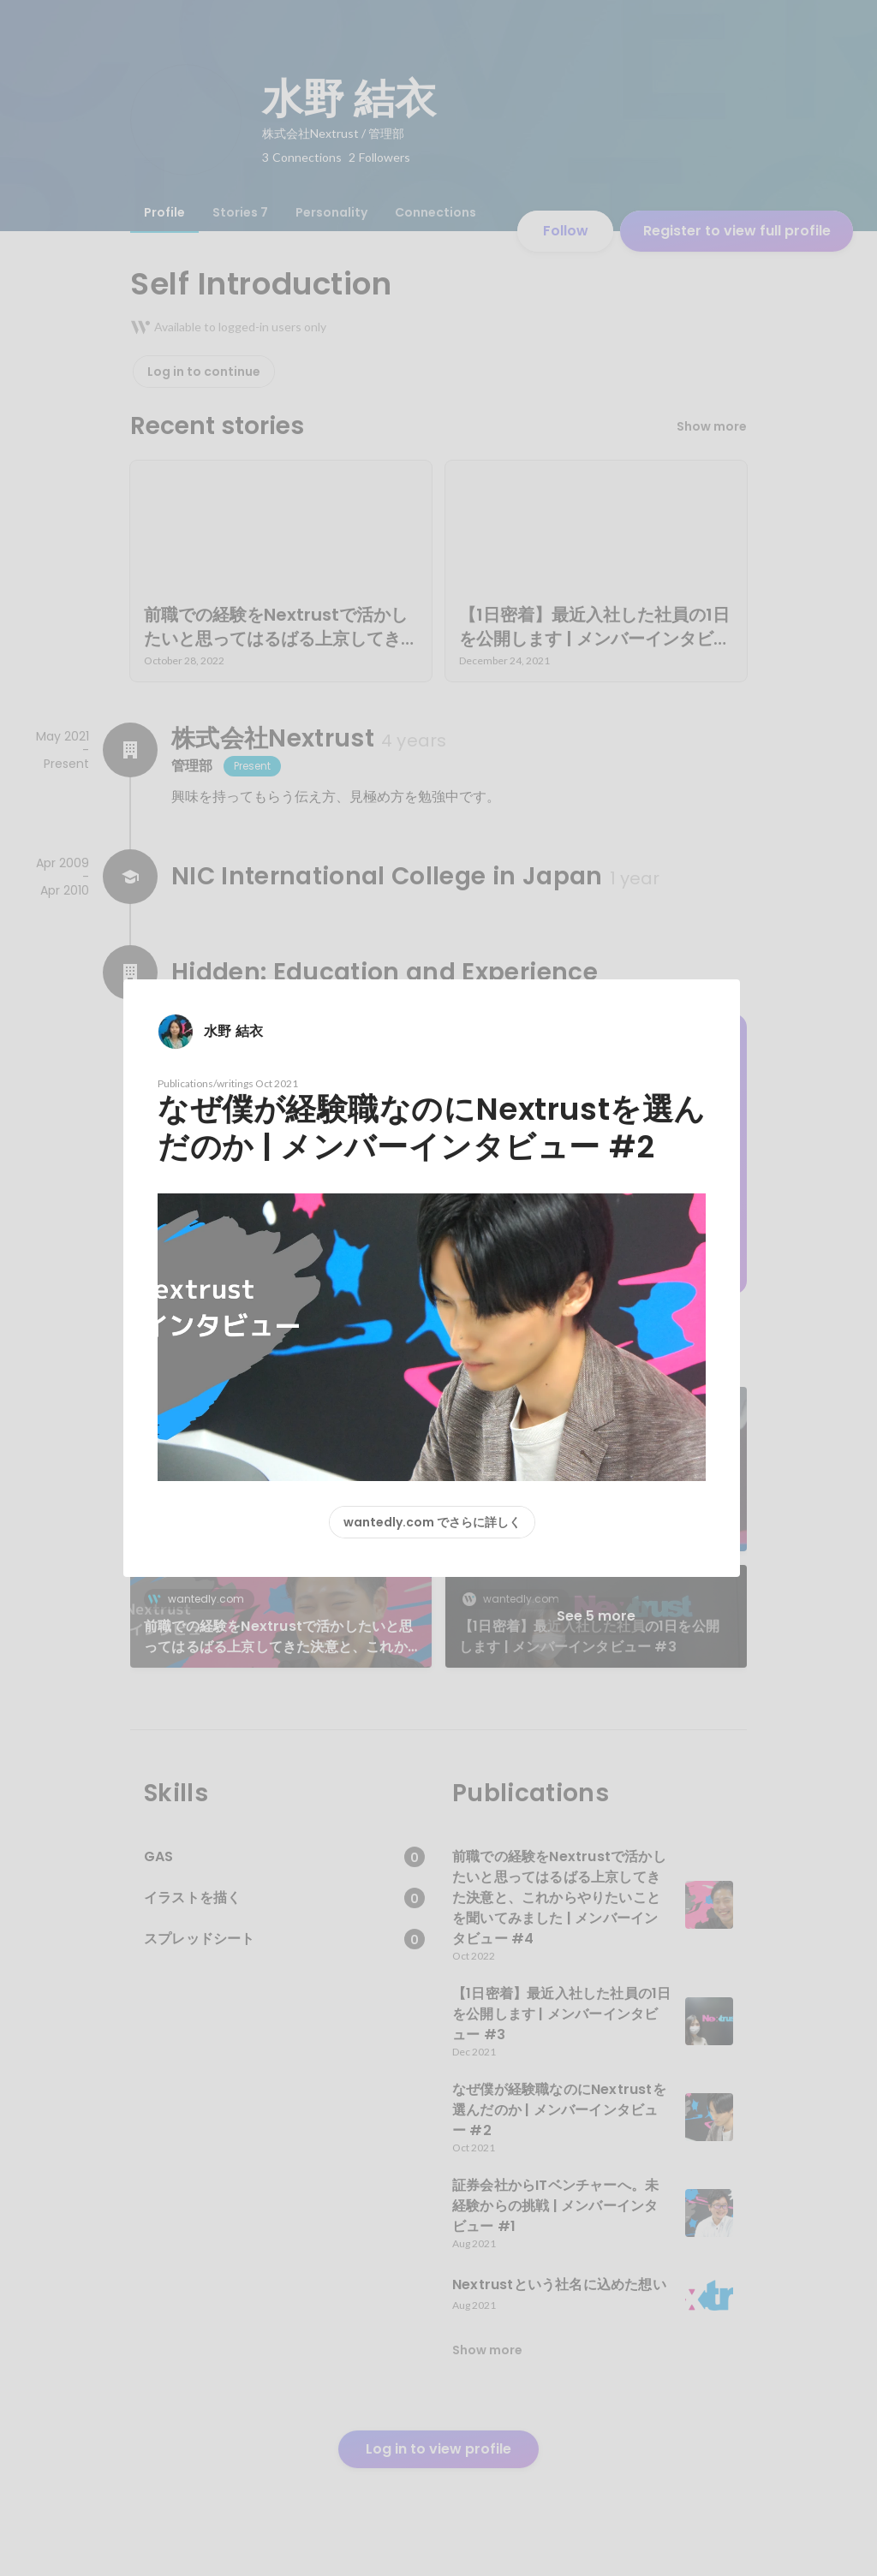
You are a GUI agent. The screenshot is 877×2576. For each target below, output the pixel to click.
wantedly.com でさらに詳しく (432, 1522)
